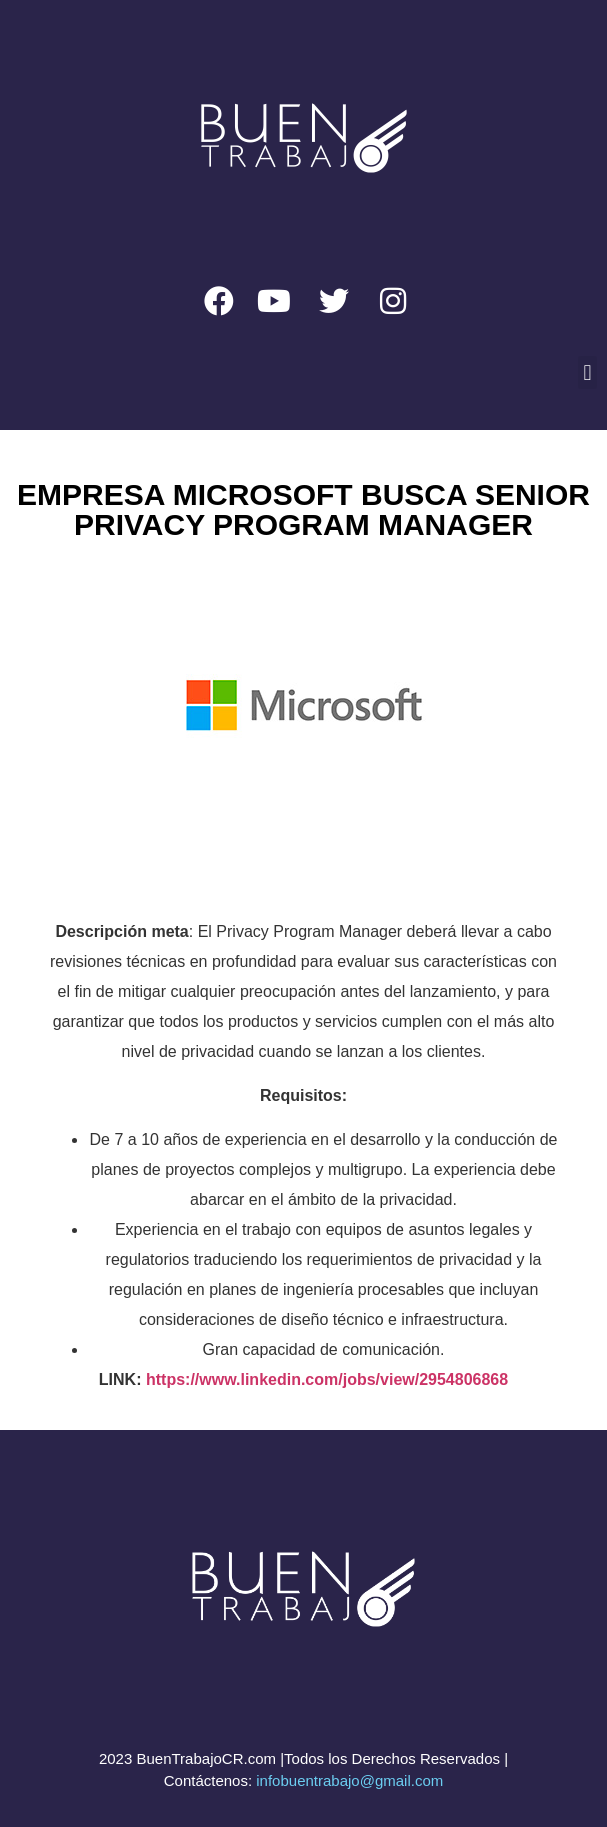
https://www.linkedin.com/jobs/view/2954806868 (327, 1379)
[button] (587, 372)
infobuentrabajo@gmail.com (349, 1780)
